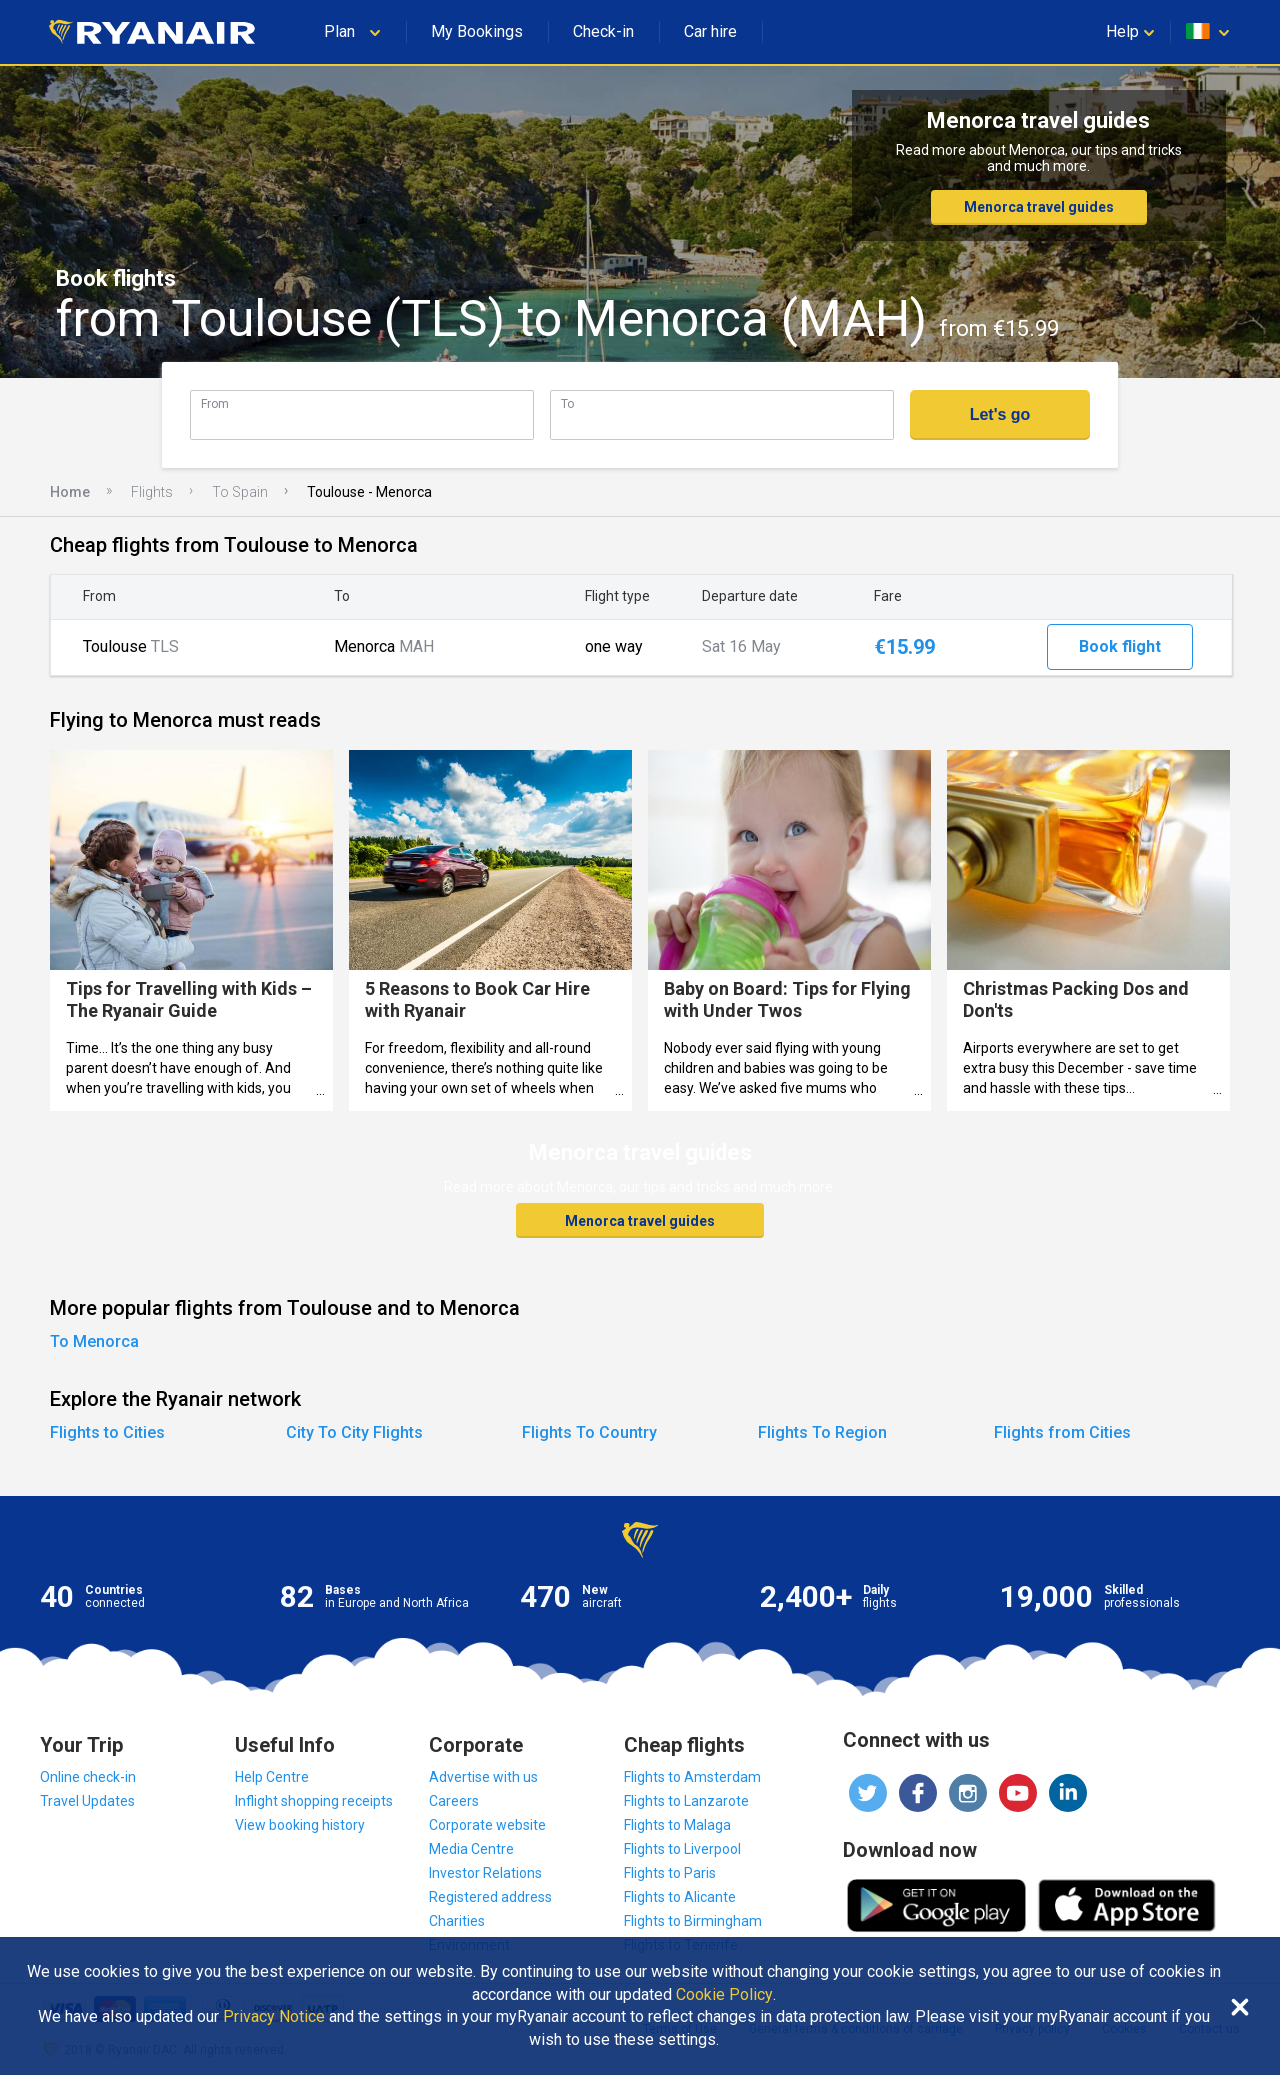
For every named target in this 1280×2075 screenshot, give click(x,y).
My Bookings (477, 31)
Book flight (1120, 646)
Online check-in (88, 1777)
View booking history (300, 1825)
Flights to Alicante (680, 1897)
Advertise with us (483, 1777)
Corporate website (487, 1825)
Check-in (603, 31)
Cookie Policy (724, 1995)
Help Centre (272, 1777)
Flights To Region (822, 1432)
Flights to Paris (670, 1873)
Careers (454, 1801)
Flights (152, 492)
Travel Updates (87, 1801)
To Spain (240, 492)
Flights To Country (589, 1432)
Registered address (490, 1897)
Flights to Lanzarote (686, 1801)
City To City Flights (354, 1432)
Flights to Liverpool (682, 1849)
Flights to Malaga (677, 1825)
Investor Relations (485, 1873)
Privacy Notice (274, 2017)
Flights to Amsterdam (692, 1777)
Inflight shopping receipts (314, 1801)
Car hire (710, 31)
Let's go (1000, 414)
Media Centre (471, 1849)
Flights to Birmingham (693, 1921)
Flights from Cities (1062, 1432)
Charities (457, 1921)
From (215, 403)
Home (70, 492)
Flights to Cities (107, 1432)
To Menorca (94, 1341)
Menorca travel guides (1039, 207)
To (567, 403)
